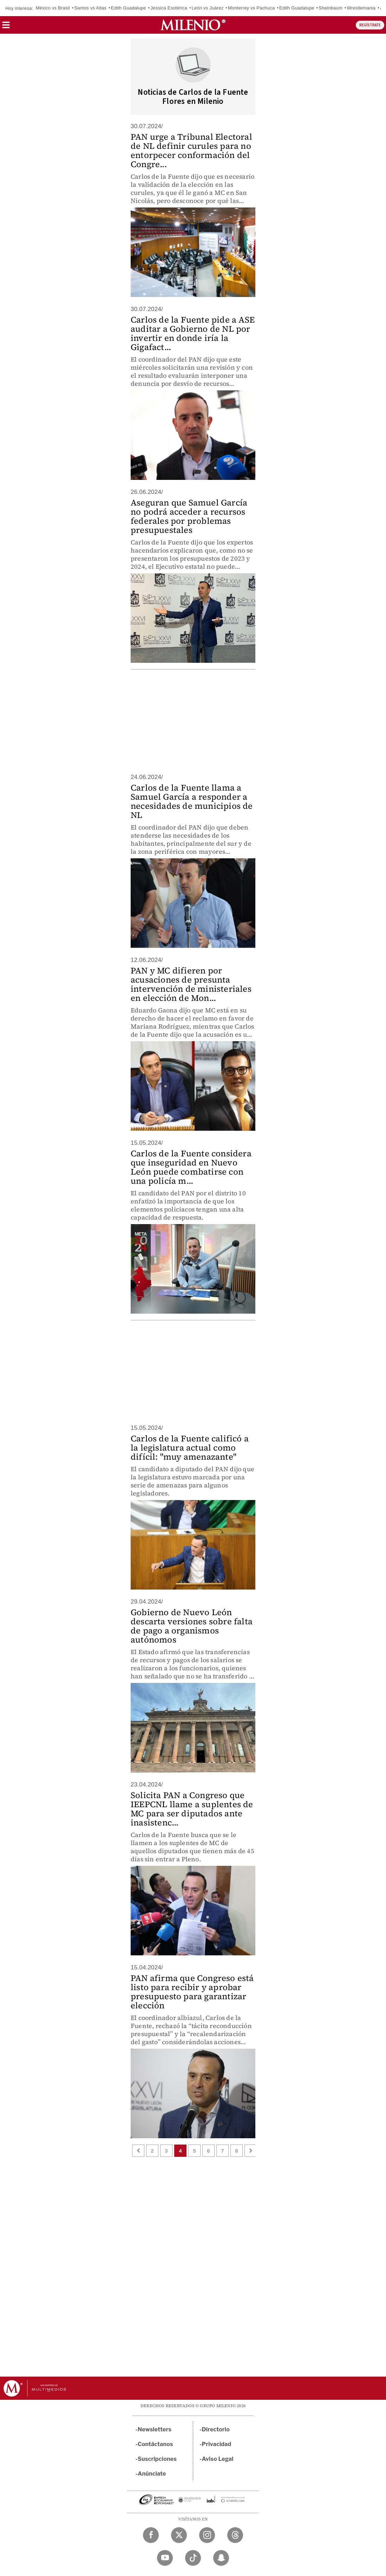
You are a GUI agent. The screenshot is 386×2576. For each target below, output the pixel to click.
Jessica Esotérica (168, 8)
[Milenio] (193, 25)
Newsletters (154, 2429)
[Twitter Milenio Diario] (179, 2535)
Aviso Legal (218, 2459)
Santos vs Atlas (90, 8)
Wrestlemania (361, 8)
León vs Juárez (207, 8)
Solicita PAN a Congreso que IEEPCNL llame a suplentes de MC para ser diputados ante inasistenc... (192, 1808)
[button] (6, 27)
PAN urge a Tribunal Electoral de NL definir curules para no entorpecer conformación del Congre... (191, 150)
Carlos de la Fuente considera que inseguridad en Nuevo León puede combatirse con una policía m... (191, 1167)
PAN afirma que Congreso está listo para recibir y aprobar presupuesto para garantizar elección (192, 1991)
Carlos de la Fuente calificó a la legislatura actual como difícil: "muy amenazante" (190, 1447)
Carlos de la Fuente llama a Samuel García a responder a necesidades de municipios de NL (192, 801)
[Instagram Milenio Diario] (207, 2535)
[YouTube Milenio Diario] (165, 2558)
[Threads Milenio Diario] (235, 2535)
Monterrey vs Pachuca (251, 8)
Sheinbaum (330, 8)
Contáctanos (155, 2444)
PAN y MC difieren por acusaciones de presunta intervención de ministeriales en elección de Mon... (191, 984)
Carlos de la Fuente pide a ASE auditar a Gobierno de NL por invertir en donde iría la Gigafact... (193, 333)
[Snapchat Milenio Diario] (221, 2558)
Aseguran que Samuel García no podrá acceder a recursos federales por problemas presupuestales (189, 516)
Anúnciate (152, 2473)
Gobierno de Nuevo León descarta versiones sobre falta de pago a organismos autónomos (192, 1625)
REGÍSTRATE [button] (370, 25)
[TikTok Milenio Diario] (193, 2558)
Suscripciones (157, 2459)
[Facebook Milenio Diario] (151, 2535)
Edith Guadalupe (128, 8)
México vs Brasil (53, 8)
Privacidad (216, 2444)
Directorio (216, 2429)
